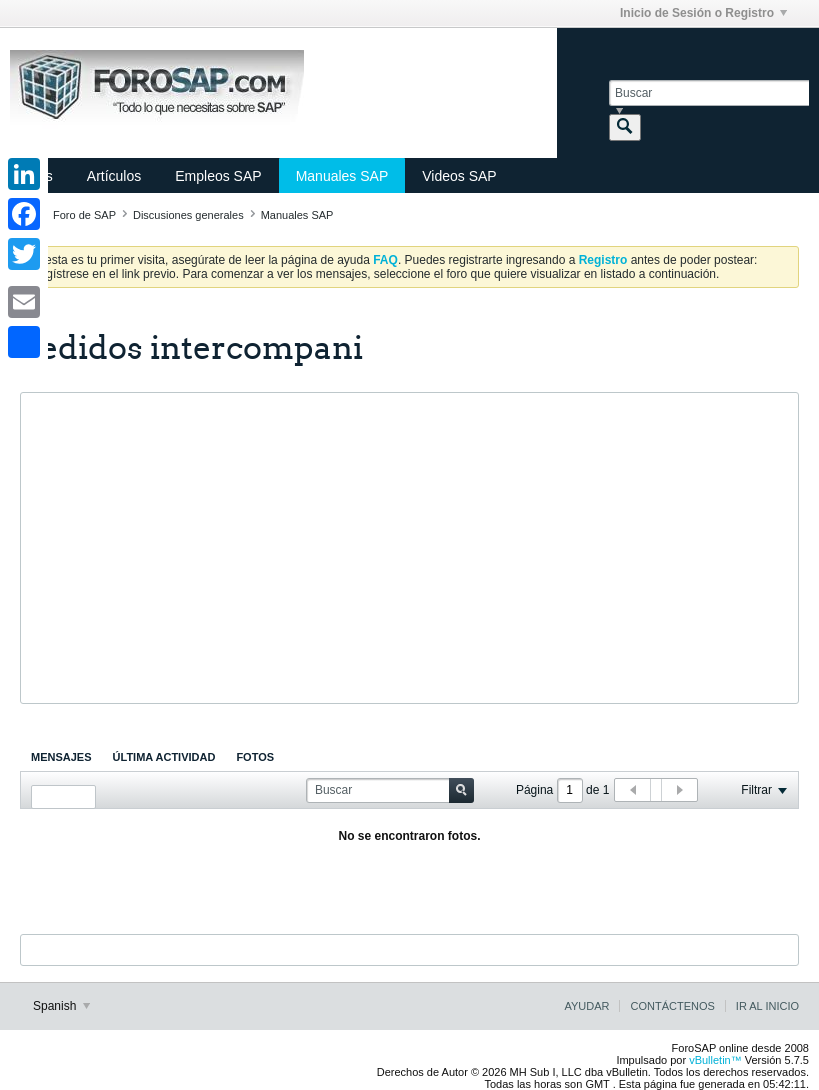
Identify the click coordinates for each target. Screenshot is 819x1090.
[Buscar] (709, 93)
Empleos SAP (218, 176)
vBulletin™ (715, 1060)
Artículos (114, 176)
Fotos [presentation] (255, 757)
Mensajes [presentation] (61, 757)
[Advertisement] (409, 548)
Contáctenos (672, 1006)
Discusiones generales (188, 215)
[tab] (61, 757)
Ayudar (586, 1006)
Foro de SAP (84, 215)
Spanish (61, 1006)
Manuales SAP (342, 176)
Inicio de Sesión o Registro (703, 13)
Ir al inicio (767, 1006)
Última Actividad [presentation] (164, 757)
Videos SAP (459, 176)
